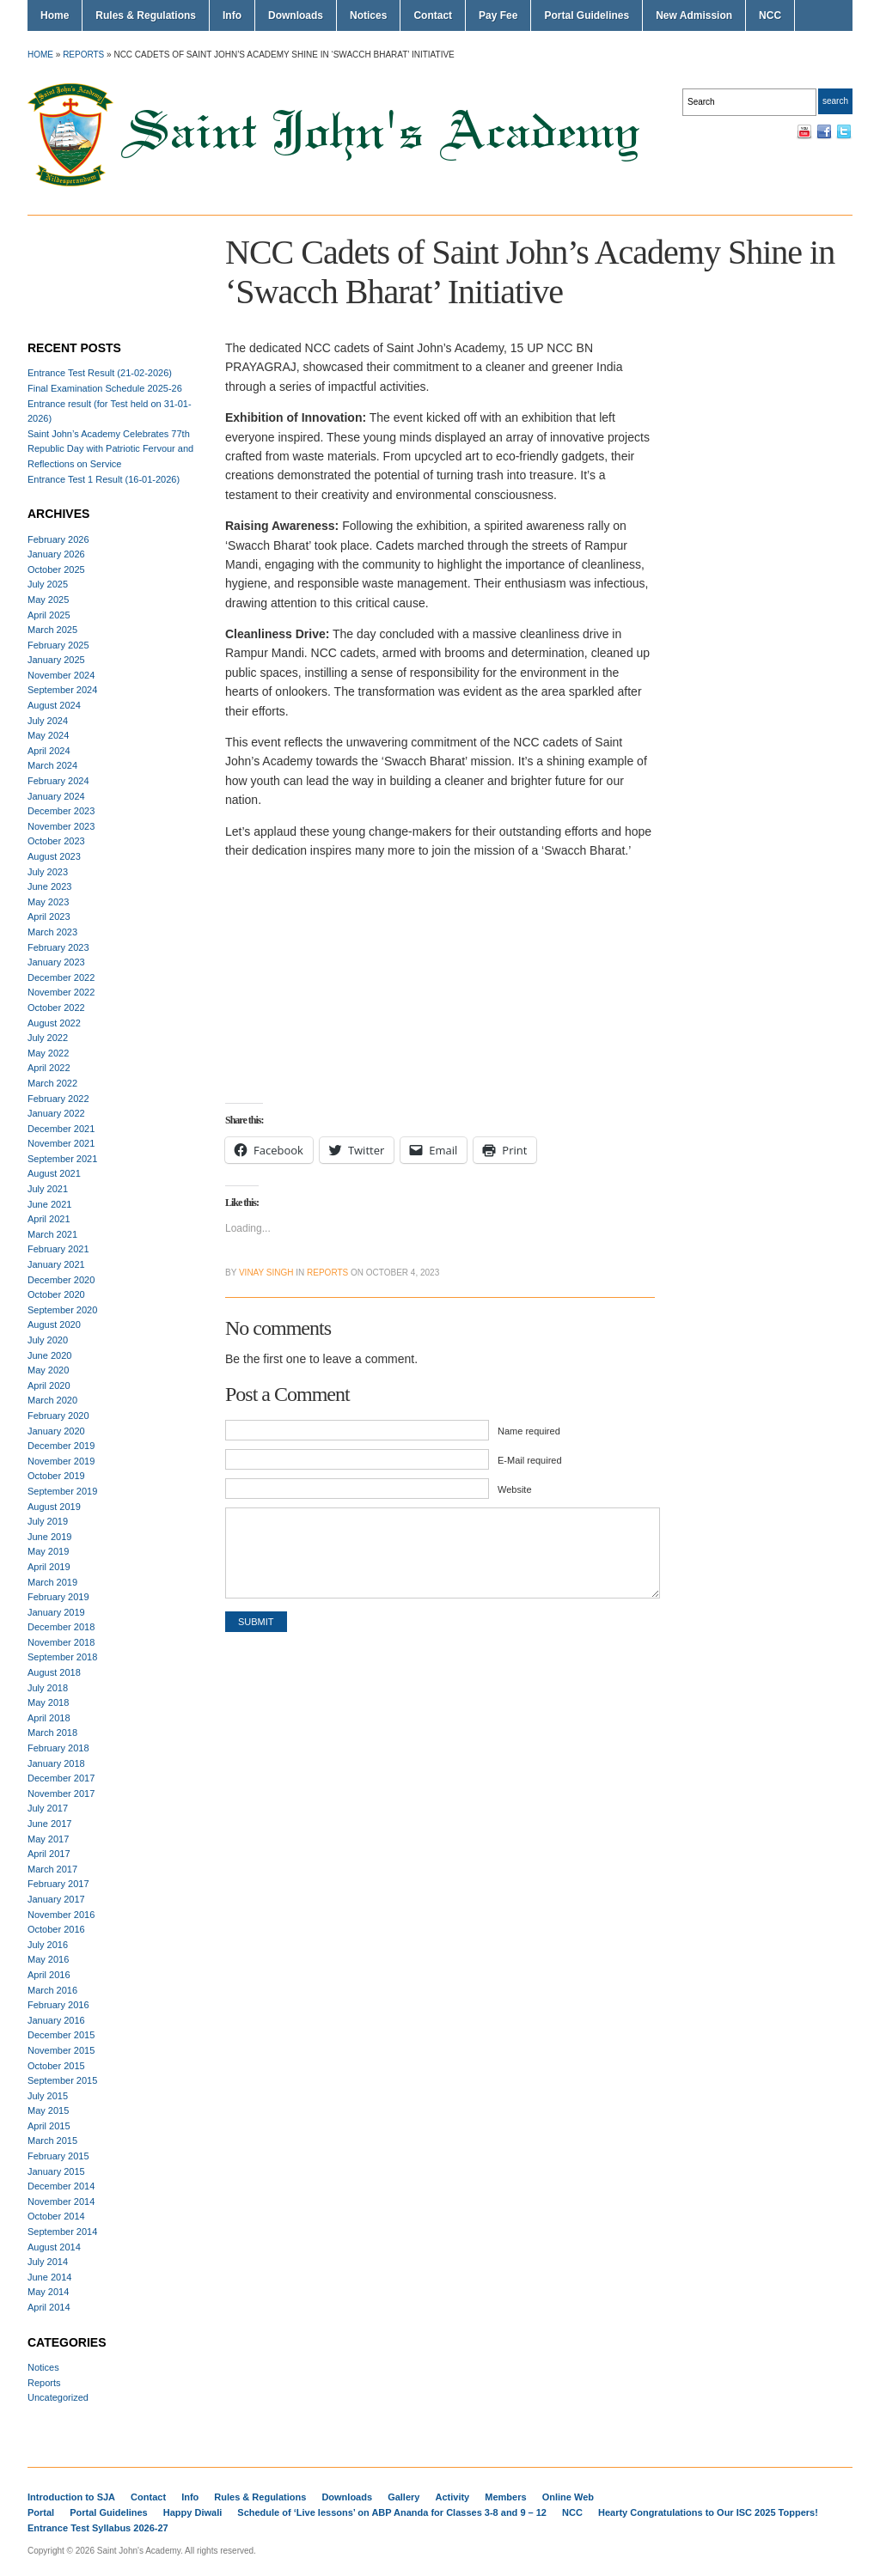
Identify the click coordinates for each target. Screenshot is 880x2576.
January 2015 (56, 2171)
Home (54, 15)
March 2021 (52, 1234)
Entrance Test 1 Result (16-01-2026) (104, 479)
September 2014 (62, 2231)
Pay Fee (498, 15)
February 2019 (58, 1597)
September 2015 (62, 2080)
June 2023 (49, 886)
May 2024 (48, 735)
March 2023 (52, 932)
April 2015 (49, 2126)
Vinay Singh (266, 1272)
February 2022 (58, 1098)
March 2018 (52, 1732)
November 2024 (61, 675)
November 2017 (61, 1793)
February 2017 (58, 1884)
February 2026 (58, 539)
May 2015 (48, 2110)
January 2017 (56, 1899)
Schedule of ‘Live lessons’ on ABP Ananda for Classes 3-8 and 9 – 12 (392, 2512)
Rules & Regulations (145, 15)
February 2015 (58, 2156)
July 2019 (48, 1521)
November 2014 (61, 2201)
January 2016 (56, 2020)
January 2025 (56, 660)
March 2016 (52, 1990)
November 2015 (61, 2050)
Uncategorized (58, 2397)
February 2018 (58, 1748)
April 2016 (49, 1975)
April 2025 (49, 615)
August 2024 (54, 705)
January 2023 (56, 962)
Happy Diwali (192, 2512)
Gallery (403, 2497)
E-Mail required (530, 1460)
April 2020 (49, 1385)
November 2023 (61, 826)
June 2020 (49, 1355)
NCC (770, 15)
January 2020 (56, 1431)
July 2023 (48, 872)
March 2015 (52, 2140)
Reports (83, 54)
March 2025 (52, 629)
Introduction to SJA (71, 2497)
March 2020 (52, 1400)
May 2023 (48, 902)
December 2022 (61, 977)
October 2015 (56, 2066)
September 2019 (62, 1491)
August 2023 (54, 856)
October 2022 (56, 1007)
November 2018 (61, 1642)
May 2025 (48, 599)
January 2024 (56, 796)
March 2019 (52, 1582)
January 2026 (56, 554)
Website (515, 1489)
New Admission (694, 15)
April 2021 (49, 1219)
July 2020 (48, 1340)
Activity (453, 2497)
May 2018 (48, 1702)
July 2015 (48, 2096)
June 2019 (49, 1537)
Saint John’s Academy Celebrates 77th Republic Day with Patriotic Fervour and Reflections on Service (110, 449)
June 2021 (49, 1204)
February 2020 (58, 1415)
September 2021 (62, 1159)
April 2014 (49, 2307)
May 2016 (48, 1959)
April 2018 (49, 1718)
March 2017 (52, 1869)
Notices (368, 15)
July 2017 (48, 1808)
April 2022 (49, 1068)
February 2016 (58, 2005)
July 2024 (48, 721)
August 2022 (54, 1023)
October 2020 (56, 1294)
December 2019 (61, 1445)
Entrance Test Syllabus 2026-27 (98, 2528)
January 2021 (56, 1264)
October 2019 (56, 1476)
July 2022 (48, 1037)
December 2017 (61, 1778)
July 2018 (48, 1688)
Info (232, 15)
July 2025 (48, 584)
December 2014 (61, 2186)
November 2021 (61, 1143)
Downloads (295, 15)
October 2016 (56, 1929)
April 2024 (49, 751)
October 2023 (56, 841)
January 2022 (56, 1113)
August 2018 (54, 1672)
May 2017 (48, 1839)
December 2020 (61, 1280)
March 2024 (52, 765)
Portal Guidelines (586, 15)
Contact (432, 15)
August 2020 (54, 1324)
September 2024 (62, 690)
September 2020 (62, 1310)
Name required (529, 1431)
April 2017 (49, 1853)
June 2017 (49, 1823)
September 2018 (62, 1657)
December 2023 (61, 811)
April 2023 (49, 916)
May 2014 (48, 2292)
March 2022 (52, 1083)
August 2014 (54, 2247)
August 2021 (54, 1173)
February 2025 (58, 645)
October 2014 (56, 2216)
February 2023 (58, 947)
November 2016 (61, 1914)
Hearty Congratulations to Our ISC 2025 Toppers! (708, 2512)
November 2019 (61, 1461)
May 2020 (48, 1370)
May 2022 (48, 1053)
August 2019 (54, 1506)
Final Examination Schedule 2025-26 (105, 388)
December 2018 (61, 1627)
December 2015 (61, 2035)
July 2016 (48, 1945)
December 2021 (61, 1129)
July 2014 (48, 2261)
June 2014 (49, 2277)
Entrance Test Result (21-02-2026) (100, 373)
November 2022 (61, 992)
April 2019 (49, 1567)
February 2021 (58, 1249)
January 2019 (56, 1612)
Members (505, 2497)
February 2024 (58, 781)
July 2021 (48, 1189)
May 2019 (48, 1551)
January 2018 (56, 1763)
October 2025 (56, 569)
